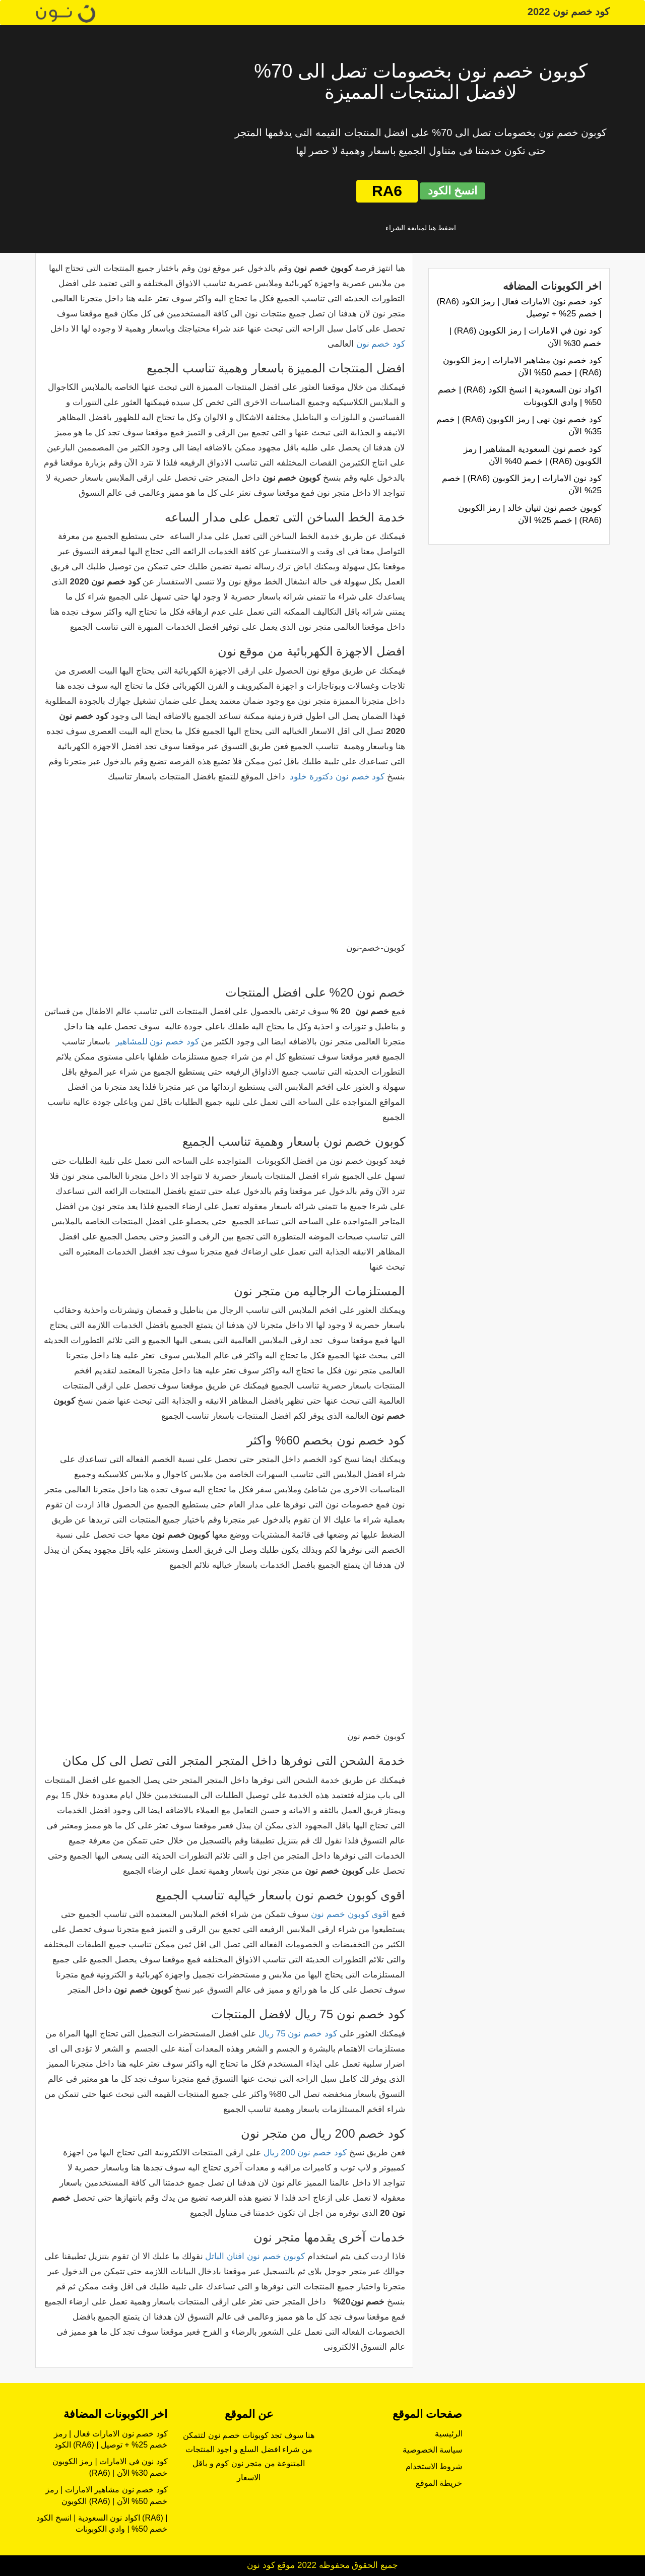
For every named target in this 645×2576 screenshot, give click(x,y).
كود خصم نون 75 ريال (298, 2033)
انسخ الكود (452, 190)
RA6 (387, 190)
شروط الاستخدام (434, 2466)
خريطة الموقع (439, 2483)
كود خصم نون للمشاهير (157, 1041)
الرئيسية (449, 2433)
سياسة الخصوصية (432, 2450)
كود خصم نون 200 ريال (305, 2152)
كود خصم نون (380, 344)
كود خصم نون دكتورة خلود (337, 776)
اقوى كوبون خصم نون (350, 1914)
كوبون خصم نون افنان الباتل (255, 2256)
